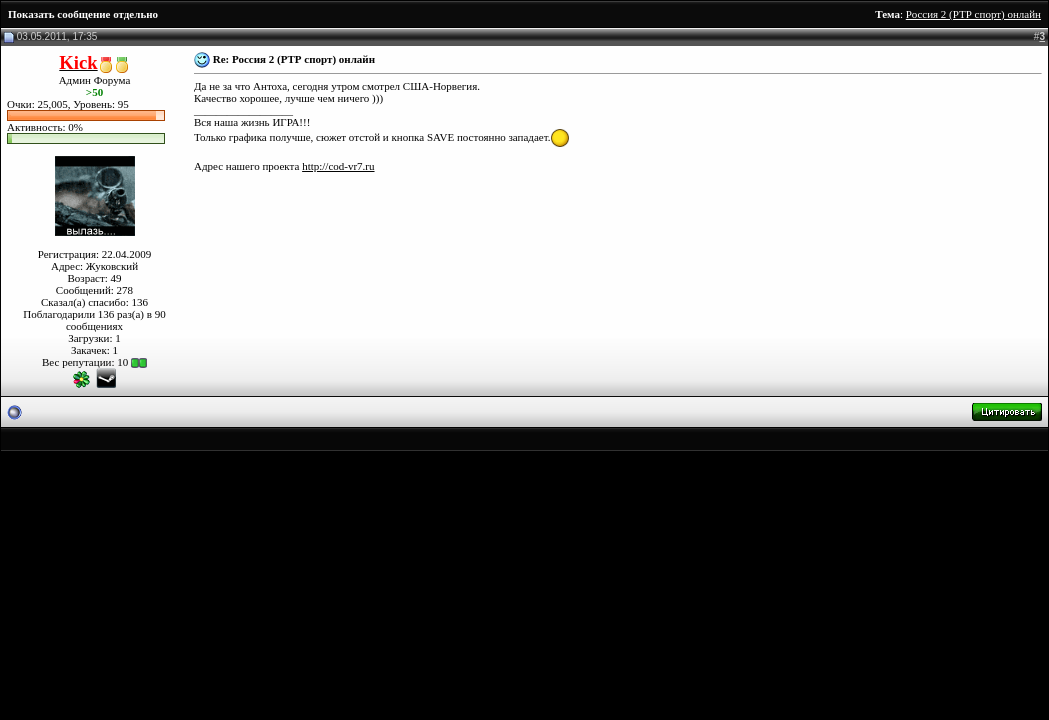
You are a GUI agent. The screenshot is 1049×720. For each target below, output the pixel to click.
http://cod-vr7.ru (338, 166)
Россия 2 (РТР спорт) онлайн (973, 14)
